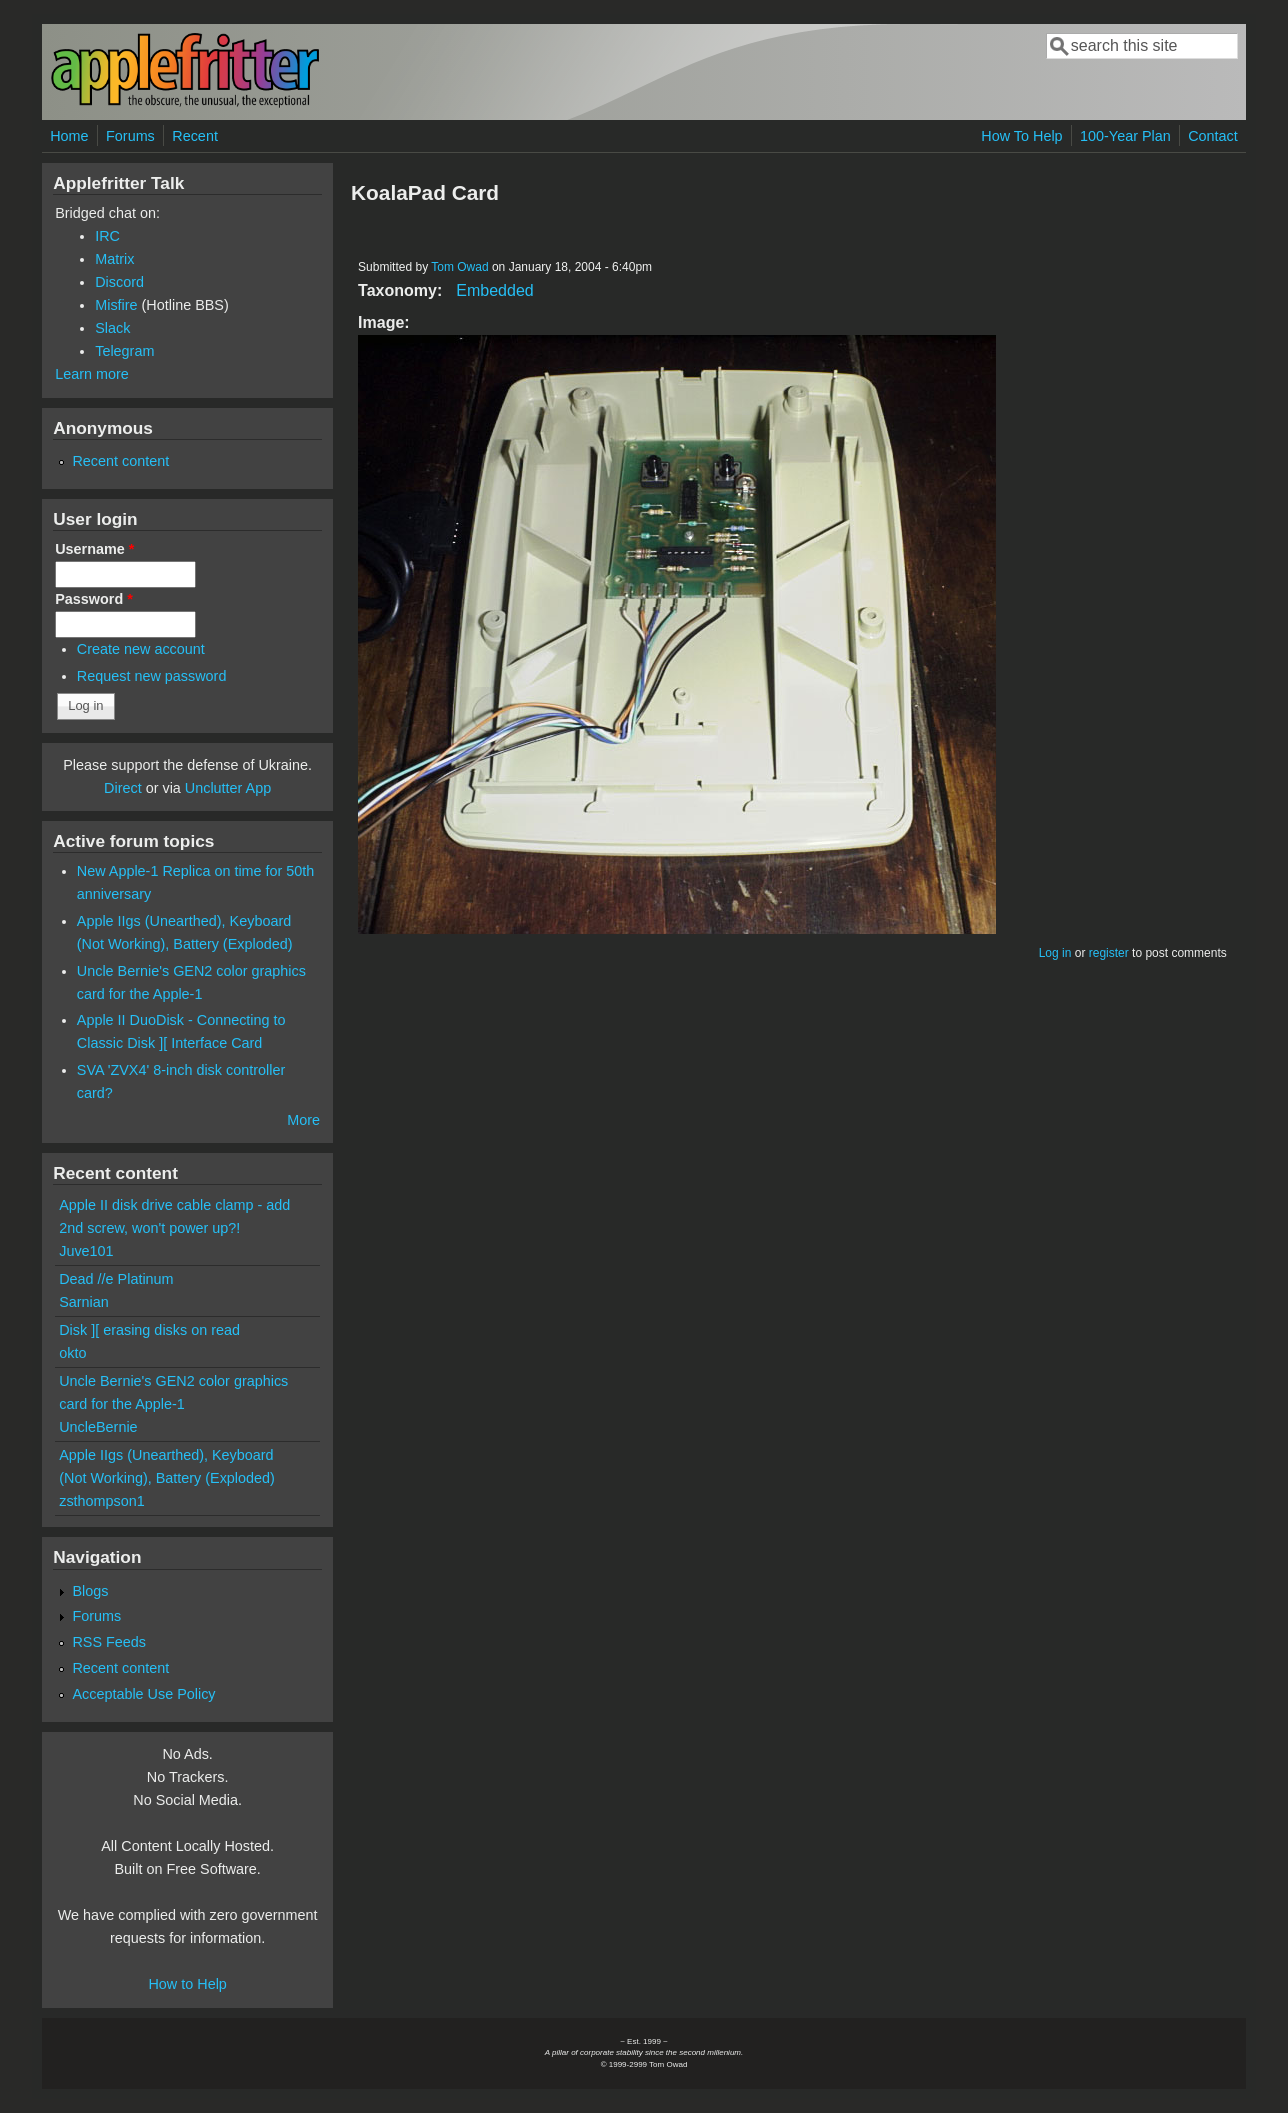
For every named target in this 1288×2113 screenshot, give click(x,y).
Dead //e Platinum (116, 1279)
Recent (195, 136)
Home (69, 136)
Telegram (124, 351)
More (303, 1120)
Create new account (141, 649)
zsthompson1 (102, 1501)
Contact (1213, 136)
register (1109, 953)
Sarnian (84, 1302)
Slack (112, 328)
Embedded (494, 290)
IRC (107, 236)
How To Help (1021, 136)
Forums (130, 136)
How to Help (187, 1984)
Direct (123, 788)
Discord (119, 282)
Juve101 (86, 1251)
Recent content (120, 461)
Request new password (152, 676)
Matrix (114, 259)
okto (72, 1353)
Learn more (92, 374)
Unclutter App (228, 788)
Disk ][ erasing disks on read (149, 1330)
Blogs (90, 1591)
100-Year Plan (1125, 136)
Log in (1055, 953)
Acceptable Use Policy (143, 1694)
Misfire (116, 305)
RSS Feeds (109, 1642)
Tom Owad (459, 267)
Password (94, 599)
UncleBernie (98, 1427)
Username (94, 549)
